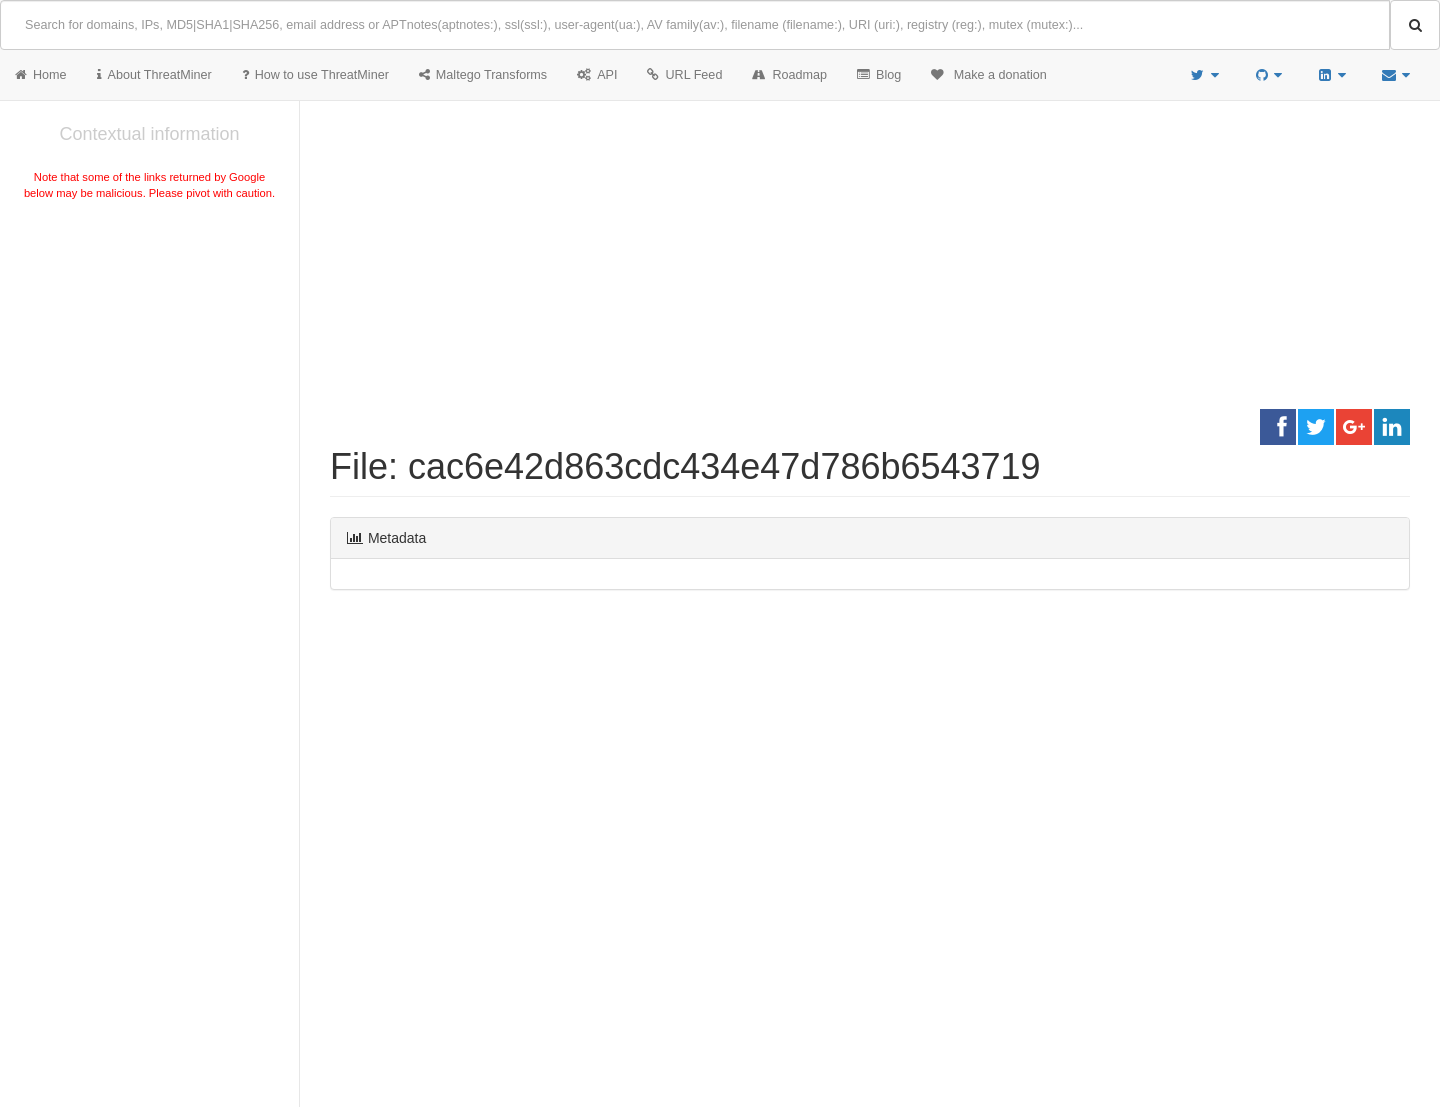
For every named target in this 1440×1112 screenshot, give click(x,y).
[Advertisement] (149, 354)
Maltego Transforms (483, 75)
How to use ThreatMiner (315, 75)
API (597, 75)
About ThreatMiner (154, 75)
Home (41, 75)
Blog (879, 75)
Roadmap (789, 75)
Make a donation (989, 75)
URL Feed (684, 75)
